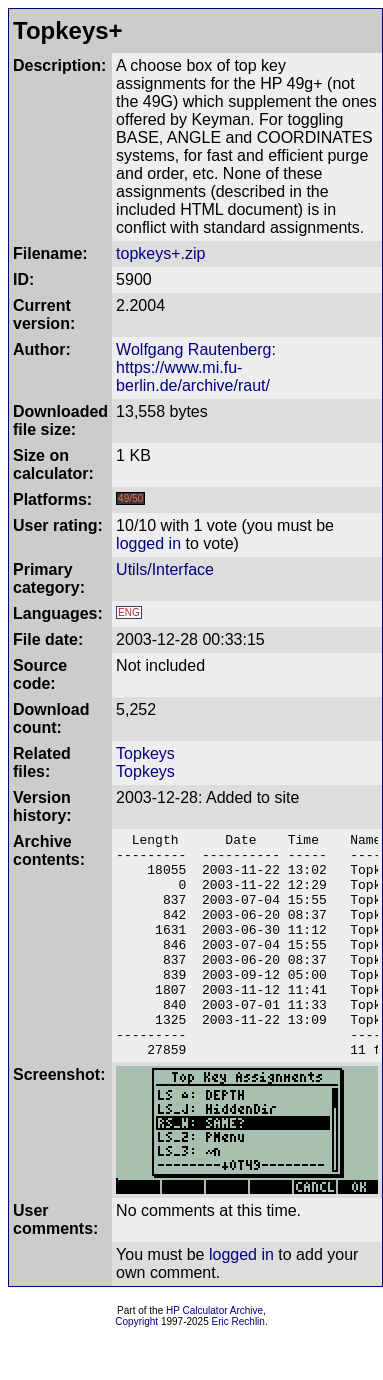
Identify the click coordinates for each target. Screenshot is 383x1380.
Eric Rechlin (238, 1366)
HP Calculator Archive (214, 1355)
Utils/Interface (165, 569)
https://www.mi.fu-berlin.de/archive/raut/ (193, 376)
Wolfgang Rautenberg (193, 349)
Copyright (136, 1366)
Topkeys (145, 753)
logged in (148, 543)
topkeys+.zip (160, 253)
